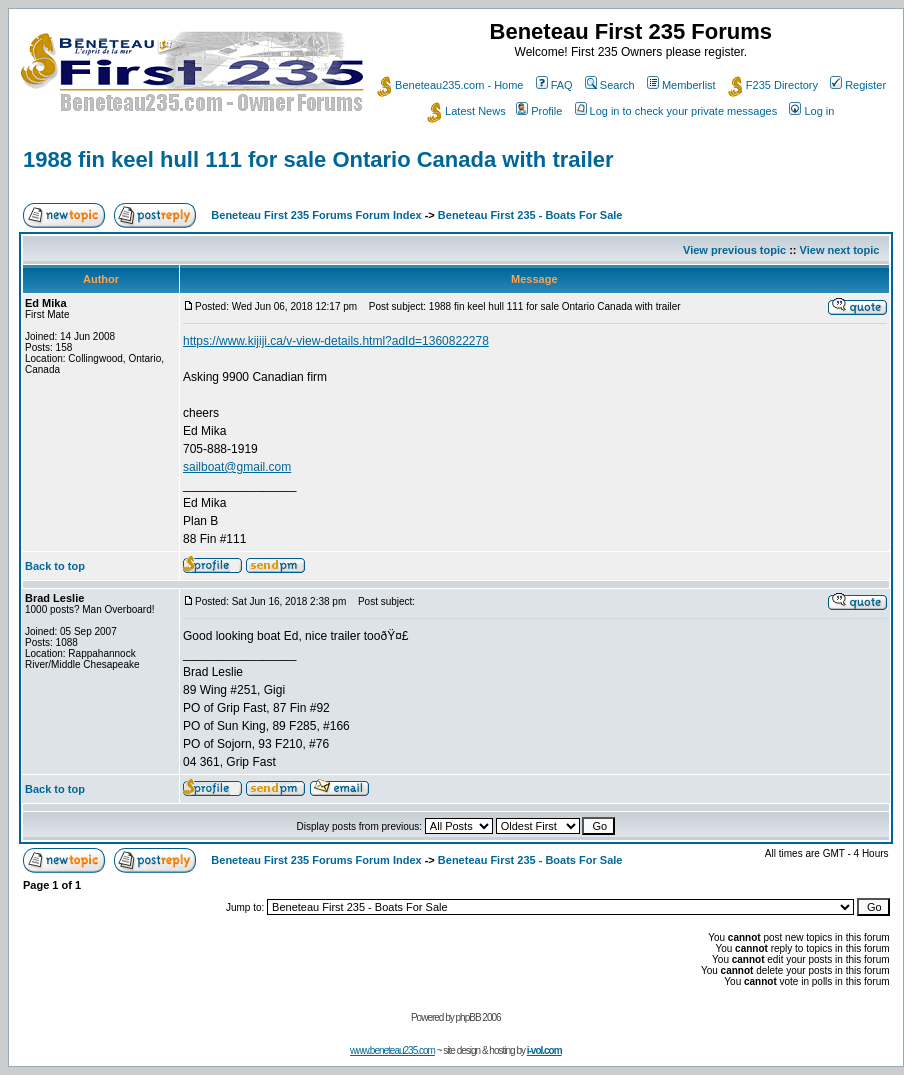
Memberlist (681, 85)
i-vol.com (544, 1050)
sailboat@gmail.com (237, 467)
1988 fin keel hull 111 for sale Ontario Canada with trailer (318, 159)
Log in (811, 111)
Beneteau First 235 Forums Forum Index (316, 215)
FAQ (554, 85)
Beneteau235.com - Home (450, 85)
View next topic (840, 250)
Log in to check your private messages (676, 111)
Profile (539, 111)
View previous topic (734, 250)
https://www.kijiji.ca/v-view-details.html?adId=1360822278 (336, 341)
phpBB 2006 (478, 1017)
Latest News (466, 111)
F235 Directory (773, 85)
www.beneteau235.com (392, 1050)
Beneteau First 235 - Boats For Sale (530, 215)
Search (610, 85)
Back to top (55, 566)
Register (858, 85)
